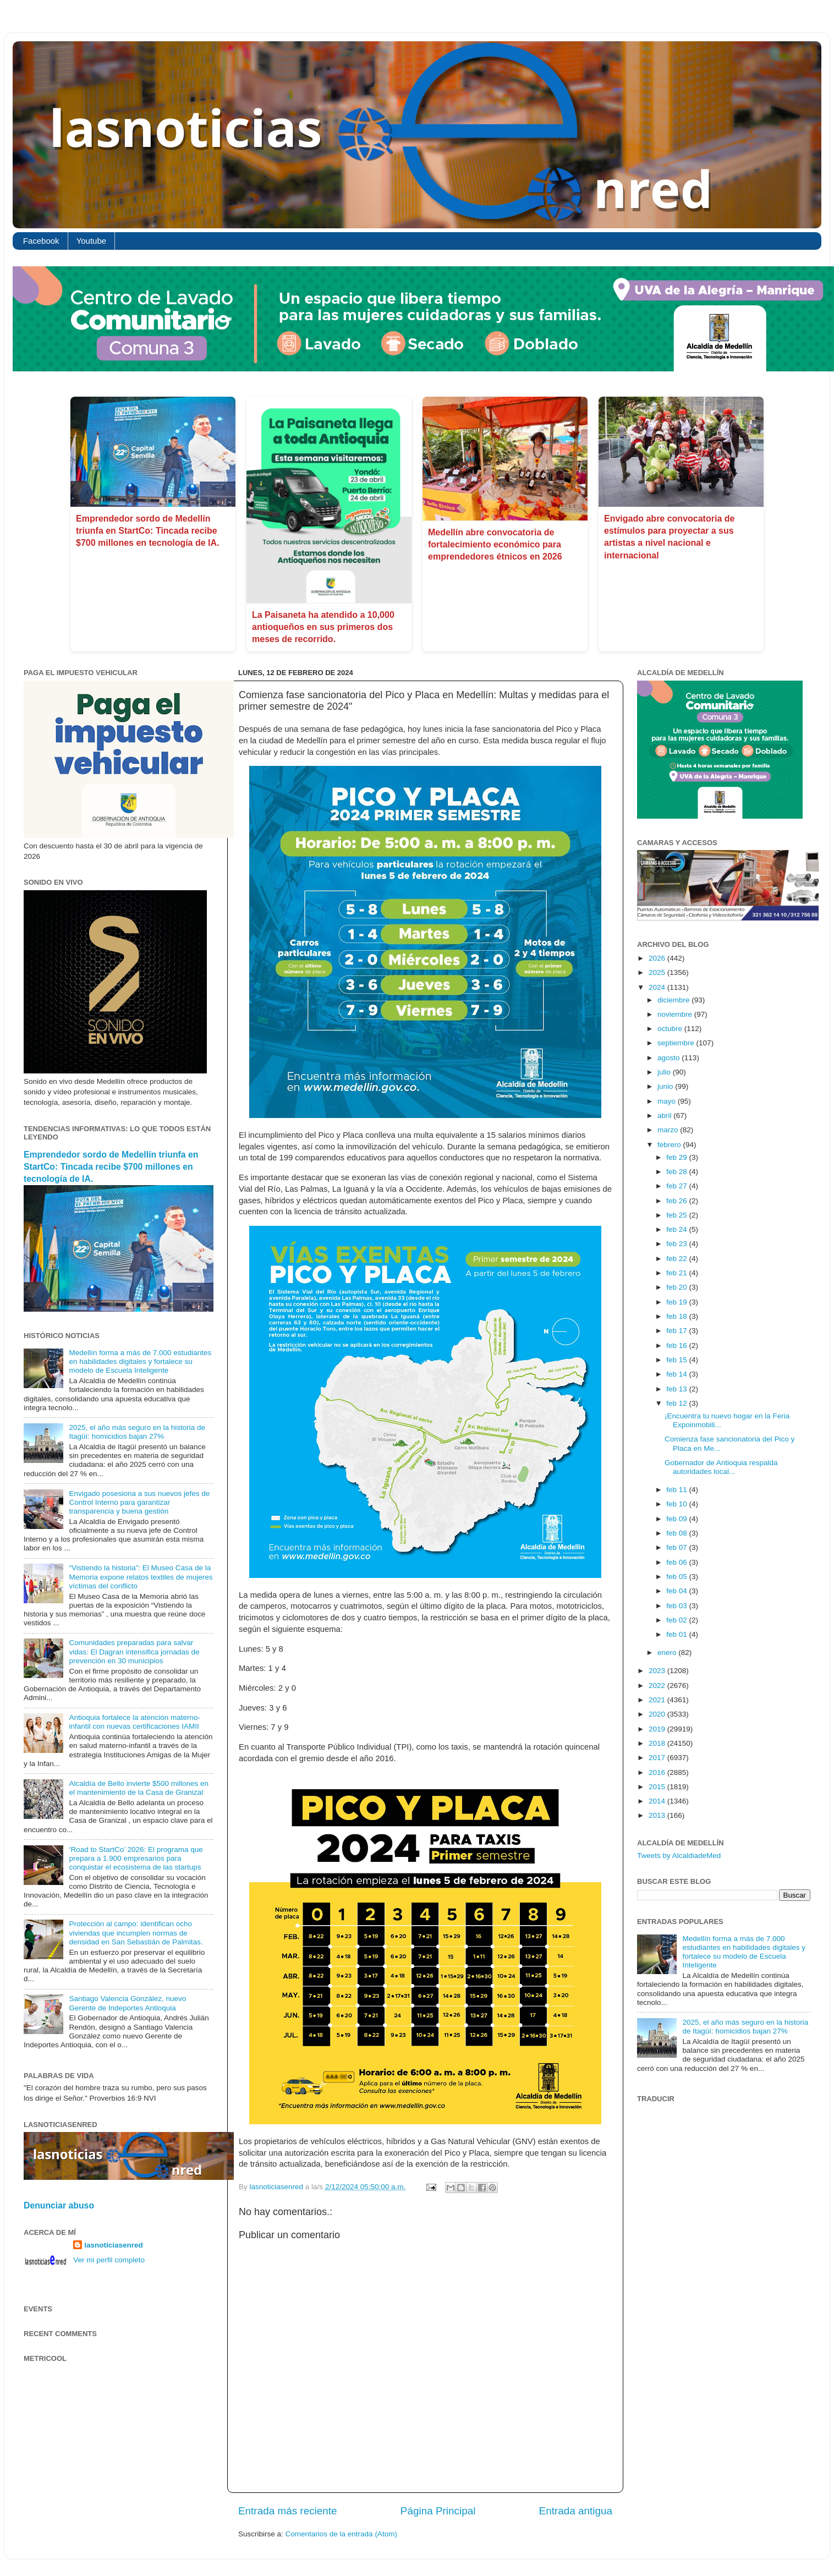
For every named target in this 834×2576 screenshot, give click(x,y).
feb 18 (677, 1316)
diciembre (674, 1000)
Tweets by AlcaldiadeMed (679, 1855)
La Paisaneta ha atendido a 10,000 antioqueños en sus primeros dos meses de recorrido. (323, 627)
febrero (670, 1145)
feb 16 (677, 1345)
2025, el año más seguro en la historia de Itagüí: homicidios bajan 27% (137, 1431)
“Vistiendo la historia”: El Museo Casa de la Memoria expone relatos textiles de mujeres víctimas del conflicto (140, 1577)
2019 (658, 1729)
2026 (658, 958)
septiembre (676, 1043)
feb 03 (677, 1606)
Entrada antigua (575, 2511)
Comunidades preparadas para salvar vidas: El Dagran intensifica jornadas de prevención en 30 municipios (134, 1651)
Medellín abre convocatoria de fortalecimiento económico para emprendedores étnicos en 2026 (495, 545)
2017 (658, 1757)
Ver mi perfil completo (109, 2260)
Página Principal (438, 2511)
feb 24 (677, 1229)
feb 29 (677, 1157)
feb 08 (677, 1533)
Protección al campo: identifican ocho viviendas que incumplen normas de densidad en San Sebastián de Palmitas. (135, 1932)
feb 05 (677, 1576)
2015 (658, 1787)
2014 (658, 1801)
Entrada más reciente (287, 2511)
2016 (658, 1772)
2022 (658, 1685)
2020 (658, 1714)
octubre (670, 1028)
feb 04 (677, 1591)
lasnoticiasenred (113, 2245)
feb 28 (677, 1172)
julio (665, 1072)
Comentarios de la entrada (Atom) (341, 2534)
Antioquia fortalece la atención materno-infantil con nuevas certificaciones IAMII (134, 1721)
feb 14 (677, 1374)
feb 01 (677, 1634)
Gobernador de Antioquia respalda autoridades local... (721, 1467)
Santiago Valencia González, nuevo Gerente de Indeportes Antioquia (127, 2003)
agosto (669, 1058)
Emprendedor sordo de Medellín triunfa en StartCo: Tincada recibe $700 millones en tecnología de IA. (148, 531)
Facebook (41, 240)
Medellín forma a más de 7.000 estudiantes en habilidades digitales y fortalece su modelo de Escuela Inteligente (140, 1361)
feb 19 (677, 1302)
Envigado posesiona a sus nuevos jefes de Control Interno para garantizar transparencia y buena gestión (139, 1502)
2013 (658, 1815)
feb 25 (677, 1215)
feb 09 (677, 1519)
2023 (658, 1671)
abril (665, 1115)
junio (666, 1086)
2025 (658, 972)
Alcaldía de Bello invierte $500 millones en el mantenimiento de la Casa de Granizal (139, 1787)
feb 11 (677, 1490)
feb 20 (677, 1287)
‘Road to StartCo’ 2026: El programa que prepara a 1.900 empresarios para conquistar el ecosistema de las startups (135, 1858)
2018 (658, 1743)
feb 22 (677, 1258)
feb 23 (677, 1244)
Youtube (91, 240)
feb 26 (677, 1201)
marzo (668, 1130)
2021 (658, 1700)
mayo (667, 1101)
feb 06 (677, 1562)
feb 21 (677, 1273)
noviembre (675, 1014)
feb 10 (677, 1504)
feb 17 (677, 1331)
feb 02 (677, 1620)
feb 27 (677, 1186)
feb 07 (677, 1547)
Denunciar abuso (59, 2205)
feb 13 (677, 1389)
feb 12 (677, 1403)
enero (667, 1652)
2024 (658, 987)
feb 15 (677, 1360)
